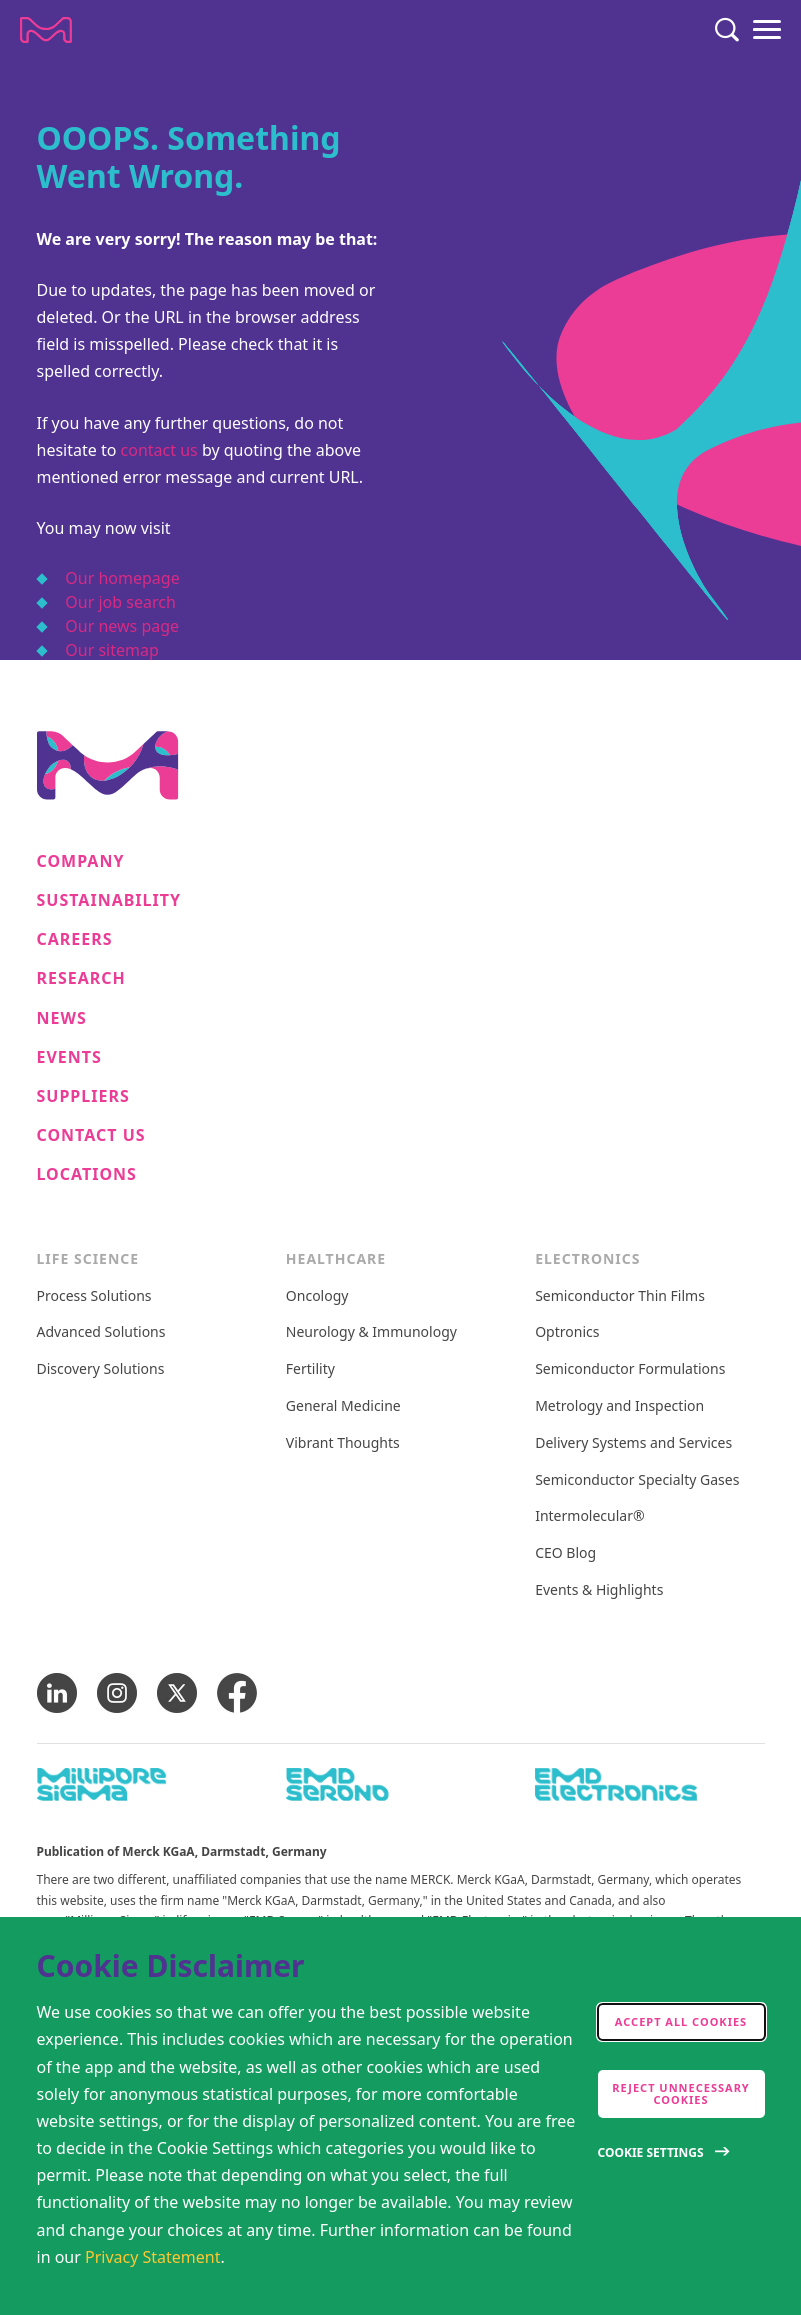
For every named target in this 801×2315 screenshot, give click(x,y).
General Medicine (343, 1406)
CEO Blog (565, 1553)
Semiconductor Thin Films (620, 1296)
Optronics (567, 1332)
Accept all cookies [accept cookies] (681, 2021)
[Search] (727, 30)
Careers (75, 939)
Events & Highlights (599, 1590)
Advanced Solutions (101, 1332)
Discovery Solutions (101, 1369)
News (62, 1018)
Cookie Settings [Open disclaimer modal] (651, 2152)
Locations (87, 1174)
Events (69, 1057)
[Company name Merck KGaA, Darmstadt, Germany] (46, 30)
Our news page (122, 626)
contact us (159, 450)
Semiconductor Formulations (630, 1369)
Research (81, 978)
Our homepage (122, 578)
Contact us (91, 1135)
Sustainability (109, 900)
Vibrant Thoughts (343, 1443)
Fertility (310, 1369)
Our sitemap (112, 650)
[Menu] (767, 30)
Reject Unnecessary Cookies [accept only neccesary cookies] (681, 2093)
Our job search (120, 602)
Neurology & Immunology (371, 1332)
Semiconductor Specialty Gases (637, 1480)
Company (81, 861)
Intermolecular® (589, 1516)
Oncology (317, 1296)
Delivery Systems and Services (633, 1443)
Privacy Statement (153, 2257)
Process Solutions (94, 1296)
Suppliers (83, 1096)
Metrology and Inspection (619, 1406)
